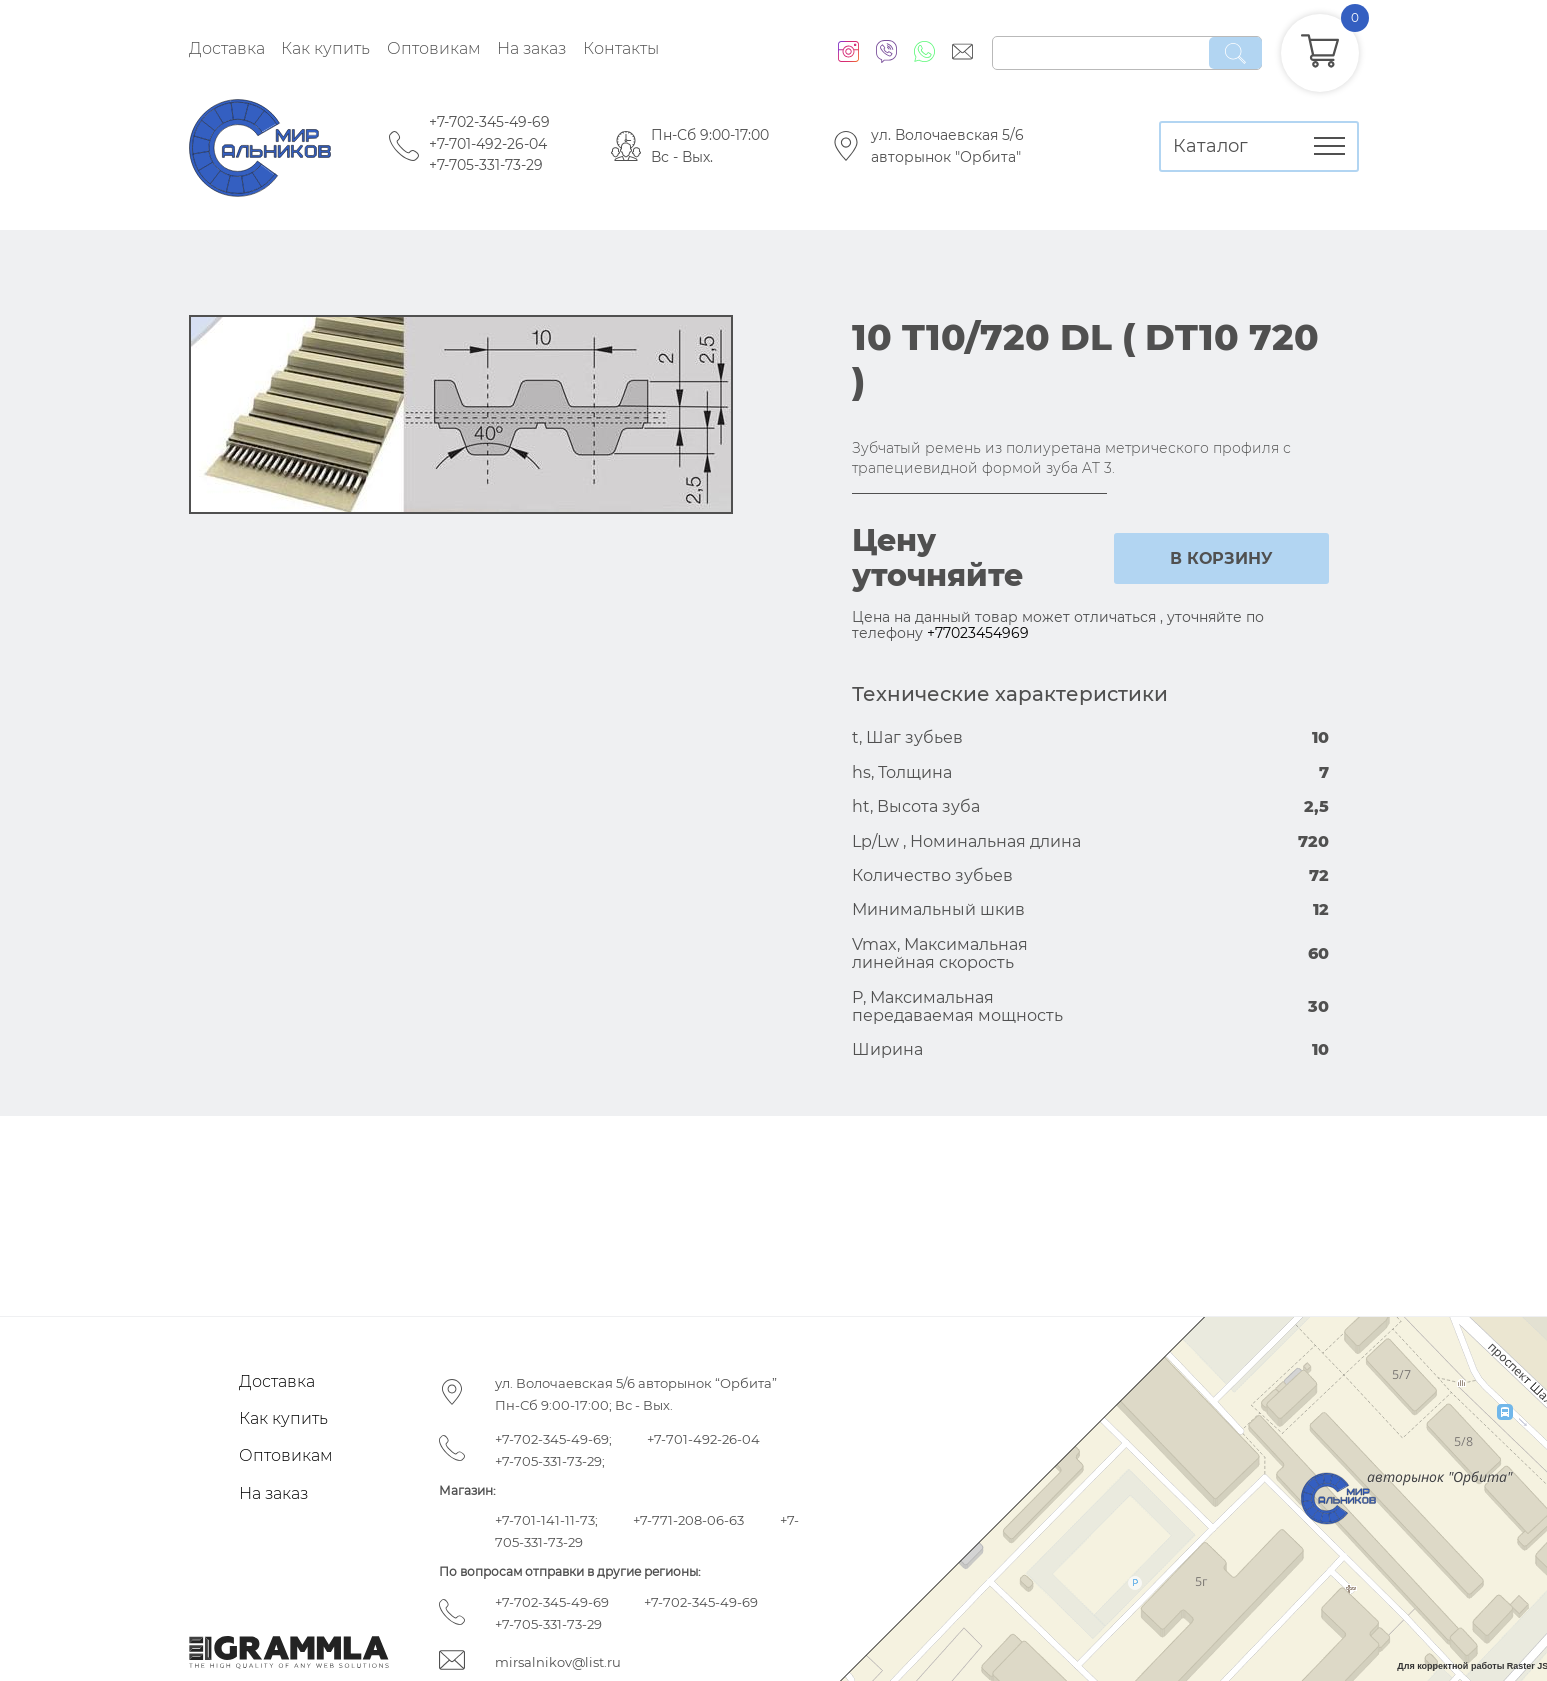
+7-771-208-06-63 (688, 1520)
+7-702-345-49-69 (489, 122)
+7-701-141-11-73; (546, 1520)
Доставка (227, 48)
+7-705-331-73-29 (486, 165)
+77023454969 (978, 633)
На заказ (531, 48)
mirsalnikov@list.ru (558, 1662)
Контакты (621, 48)
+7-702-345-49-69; (553, 1439)
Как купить (325, 48)
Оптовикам (434, 48)
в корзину (1221, 558)
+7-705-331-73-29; (550, 1461)
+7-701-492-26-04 (488, 144)
